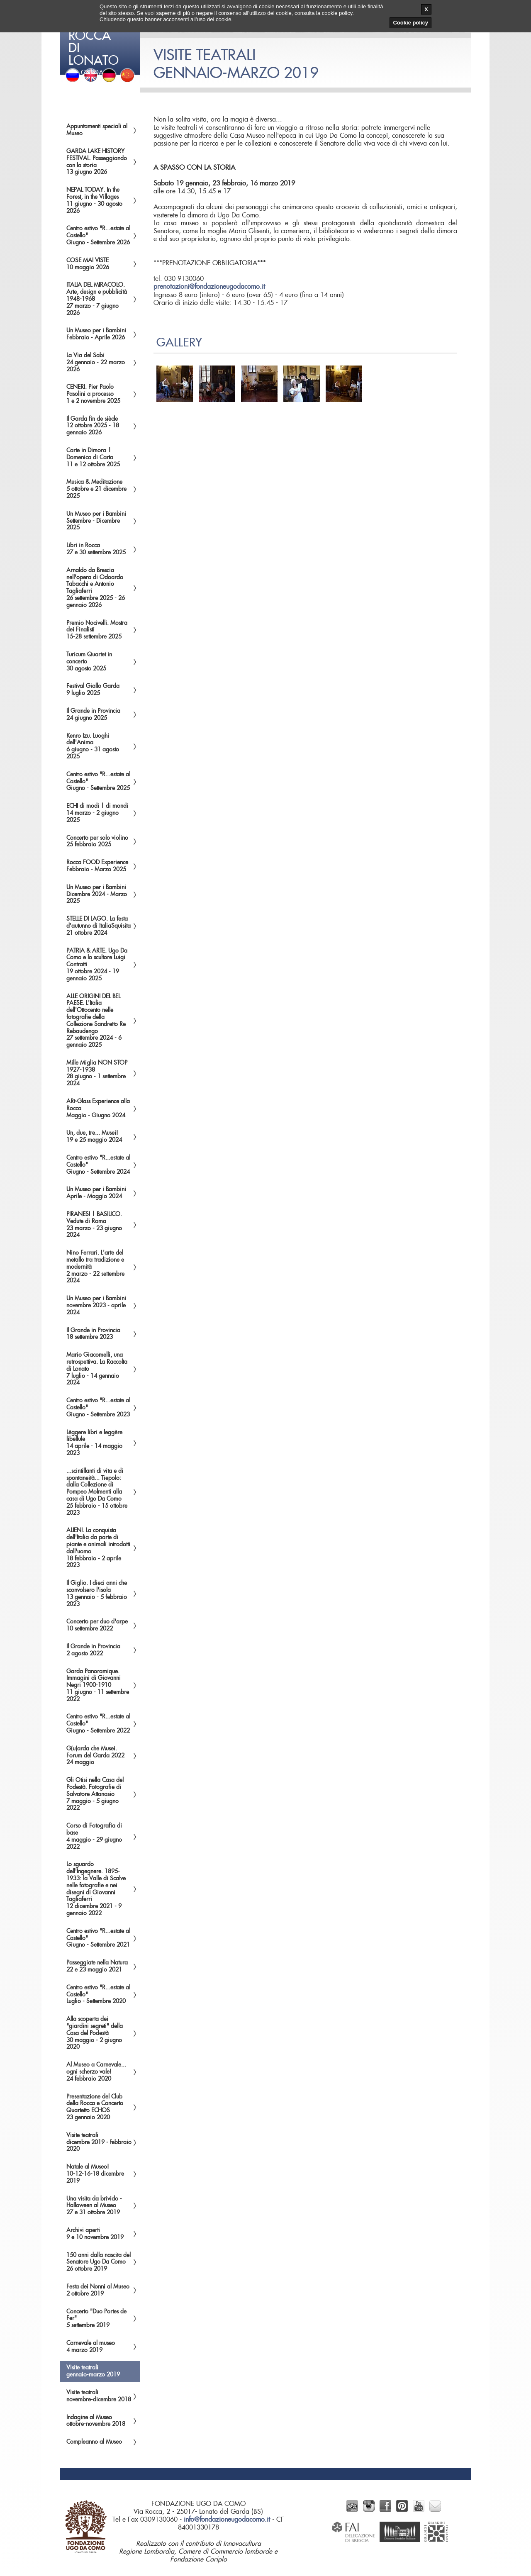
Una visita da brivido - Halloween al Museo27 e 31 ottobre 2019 (94, 2206)
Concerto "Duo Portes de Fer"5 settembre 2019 (96, 2319)
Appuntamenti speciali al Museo (96, 130)
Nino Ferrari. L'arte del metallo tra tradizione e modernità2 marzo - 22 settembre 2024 (95, 1267)
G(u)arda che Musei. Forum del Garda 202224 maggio (95, 1756)
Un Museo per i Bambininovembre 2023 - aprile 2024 (96, 1306)
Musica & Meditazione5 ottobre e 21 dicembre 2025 (96, 489)
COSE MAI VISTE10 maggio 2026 (87, 264)
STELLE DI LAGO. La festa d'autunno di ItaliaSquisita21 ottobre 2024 (98, 926)
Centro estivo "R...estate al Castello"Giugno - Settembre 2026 (98, 236)
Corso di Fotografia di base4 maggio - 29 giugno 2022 (94, 1836)
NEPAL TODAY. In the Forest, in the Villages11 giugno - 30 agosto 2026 (94, 200)
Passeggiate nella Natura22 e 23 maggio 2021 (97, 1966)
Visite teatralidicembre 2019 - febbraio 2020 (99, 2142)
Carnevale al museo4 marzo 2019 (90, 2346)
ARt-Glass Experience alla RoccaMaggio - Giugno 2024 (98, 1109)
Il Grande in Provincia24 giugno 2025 (93, 714)
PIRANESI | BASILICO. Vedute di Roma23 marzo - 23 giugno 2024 (94, 1224)
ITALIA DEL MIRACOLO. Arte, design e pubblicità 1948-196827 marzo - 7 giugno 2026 (96, 299)
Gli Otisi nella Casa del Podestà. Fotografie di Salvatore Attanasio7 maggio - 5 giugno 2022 (95, 1794)
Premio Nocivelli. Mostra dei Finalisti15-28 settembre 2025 (96, 630)
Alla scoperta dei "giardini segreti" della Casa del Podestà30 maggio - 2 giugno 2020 (94, 2033)
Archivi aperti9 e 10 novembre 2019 (95, 2233)
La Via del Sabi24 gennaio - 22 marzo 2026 (95, 363)
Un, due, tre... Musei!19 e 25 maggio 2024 (94, 1136)
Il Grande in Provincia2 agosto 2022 (93, 1650)
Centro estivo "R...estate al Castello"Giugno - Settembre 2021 (98, 1938)
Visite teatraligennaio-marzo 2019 (93, 2371)
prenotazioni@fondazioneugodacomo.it (209, 286)
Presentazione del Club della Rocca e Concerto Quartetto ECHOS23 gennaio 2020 (94, 2107)
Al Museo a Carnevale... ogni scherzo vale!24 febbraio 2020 (96, 2072)
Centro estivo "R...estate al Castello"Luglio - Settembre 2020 (98, 1995)
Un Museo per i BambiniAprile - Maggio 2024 (96, 1193)
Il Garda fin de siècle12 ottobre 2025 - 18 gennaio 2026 (92, 426)
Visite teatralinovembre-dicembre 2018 (98, 2396)
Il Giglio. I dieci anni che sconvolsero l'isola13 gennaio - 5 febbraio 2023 (96, 1593)
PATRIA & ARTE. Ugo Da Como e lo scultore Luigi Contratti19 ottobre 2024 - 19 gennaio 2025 (96, 965)
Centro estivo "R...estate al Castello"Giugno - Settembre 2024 (98, 1165)
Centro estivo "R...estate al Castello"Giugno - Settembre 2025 (98, 782)
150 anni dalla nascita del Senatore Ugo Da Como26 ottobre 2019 (98, 2262)
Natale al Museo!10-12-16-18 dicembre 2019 (95, 2174)
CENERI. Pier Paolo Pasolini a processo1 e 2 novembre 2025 (93, 394)
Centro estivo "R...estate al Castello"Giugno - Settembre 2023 (98, 1408)
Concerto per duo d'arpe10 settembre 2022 (97, 1625)
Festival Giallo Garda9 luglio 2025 (92, 689)
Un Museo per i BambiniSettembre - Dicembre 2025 (96, 521)
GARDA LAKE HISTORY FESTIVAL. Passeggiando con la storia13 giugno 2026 (96, 162)
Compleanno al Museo (94, 2442)
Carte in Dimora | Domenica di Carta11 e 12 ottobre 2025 (93, 458)
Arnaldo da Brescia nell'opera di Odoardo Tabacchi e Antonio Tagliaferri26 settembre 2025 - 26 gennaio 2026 (95, 588)
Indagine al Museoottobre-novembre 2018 (95, 2421)
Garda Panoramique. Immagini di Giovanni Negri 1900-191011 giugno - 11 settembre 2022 (97, 1685)
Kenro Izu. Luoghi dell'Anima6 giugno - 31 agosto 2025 (92, 746)
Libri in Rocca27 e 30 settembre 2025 (96, 549)
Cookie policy (410, 22)
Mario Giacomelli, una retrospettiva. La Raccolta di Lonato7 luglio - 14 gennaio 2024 (96, 1369)
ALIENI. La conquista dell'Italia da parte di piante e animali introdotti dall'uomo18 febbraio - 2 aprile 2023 (98, 1548)
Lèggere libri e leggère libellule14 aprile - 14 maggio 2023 (94, 1443)
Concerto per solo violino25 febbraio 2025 (97, 841)
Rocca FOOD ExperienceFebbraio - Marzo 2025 (97, 866)
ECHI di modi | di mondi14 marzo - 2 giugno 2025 (97, 813)
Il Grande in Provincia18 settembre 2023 (93, 1334)
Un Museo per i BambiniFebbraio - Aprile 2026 (96, 334)
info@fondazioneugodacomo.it (227, 2519)
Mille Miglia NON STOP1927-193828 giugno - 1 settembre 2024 (96, 1073)
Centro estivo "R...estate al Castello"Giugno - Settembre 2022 (98, 1724)
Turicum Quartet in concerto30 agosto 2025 (89, 662)
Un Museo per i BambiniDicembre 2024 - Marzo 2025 (96, 894)
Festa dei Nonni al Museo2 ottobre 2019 (97, 2290)
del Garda (100, 37)
